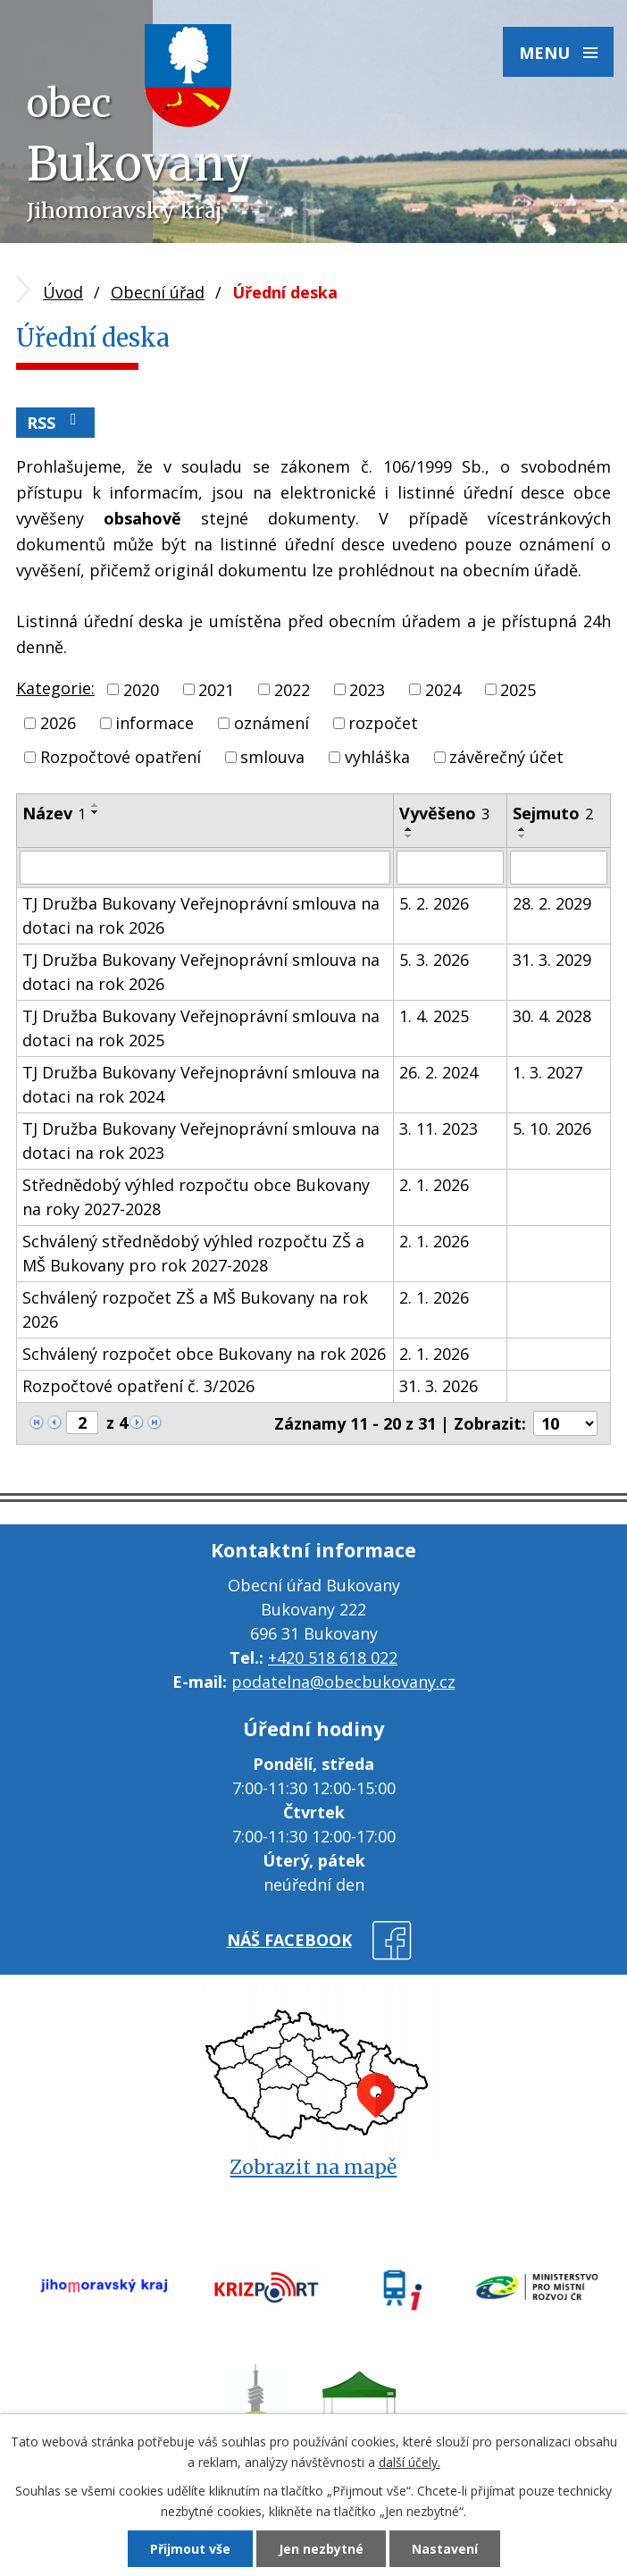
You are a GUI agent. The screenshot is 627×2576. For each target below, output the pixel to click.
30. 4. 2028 (552, 1016)
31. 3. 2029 (552, 959)
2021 (216, 689)
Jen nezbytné (321, 2548)
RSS (55, 422)
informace (154, 723)
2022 (292, 689)
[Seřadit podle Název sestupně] (95, 812)
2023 (367, 689)
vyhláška (377, 757)
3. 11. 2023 (438, 1128)
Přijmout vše (190, 2548)
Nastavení (445, 2548)
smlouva (272, 757)
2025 (518, 689)
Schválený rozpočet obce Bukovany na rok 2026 (204, 1353)
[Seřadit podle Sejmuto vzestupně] (522, 829)
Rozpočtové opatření (120, 757)
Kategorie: (55, 688)
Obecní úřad (158, 292)
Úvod (63, 292)
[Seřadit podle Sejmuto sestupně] (522, 836)
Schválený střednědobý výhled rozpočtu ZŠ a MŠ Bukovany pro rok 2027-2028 (193, 1253)
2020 (141, 689)
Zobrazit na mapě (313, 2167)
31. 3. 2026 (438, 1386)
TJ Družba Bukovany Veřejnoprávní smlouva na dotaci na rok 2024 (201, 1084)
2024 (443, 689)
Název (54, 813)
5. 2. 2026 (434, 903)
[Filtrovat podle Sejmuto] (558, 868)
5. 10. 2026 (552, 1128)
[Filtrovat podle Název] (205, 868)
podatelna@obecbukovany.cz (343, 1681)
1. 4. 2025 (434, 1016)
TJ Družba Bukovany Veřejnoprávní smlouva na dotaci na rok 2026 (201, 915)
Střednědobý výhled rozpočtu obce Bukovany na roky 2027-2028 (196, 1197)
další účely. (409, 2462)
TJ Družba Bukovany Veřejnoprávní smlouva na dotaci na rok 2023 (201, 1140)
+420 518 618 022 (332, 1657)
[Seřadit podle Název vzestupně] (95, 805)
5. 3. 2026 (434, 959)
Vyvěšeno (444, 813)
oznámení (271, 723)
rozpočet (383, 723)
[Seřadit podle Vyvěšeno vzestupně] (409, 829)
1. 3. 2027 (547, 1072)
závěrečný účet (506, 757)
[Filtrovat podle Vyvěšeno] (450, 868)
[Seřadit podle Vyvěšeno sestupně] (409, 836)
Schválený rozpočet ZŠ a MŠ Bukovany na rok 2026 (195, 1309)
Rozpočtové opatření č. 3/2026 (138, 1386)
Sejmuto (553, 813)
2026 (58, 723)
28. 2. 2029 (552, 903)
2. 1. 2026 (434, 1185)
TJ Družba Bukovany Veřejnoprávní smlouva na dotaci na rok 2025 (201, 1028)
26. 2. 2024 (438, 1072)
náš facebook (289, 1940)
